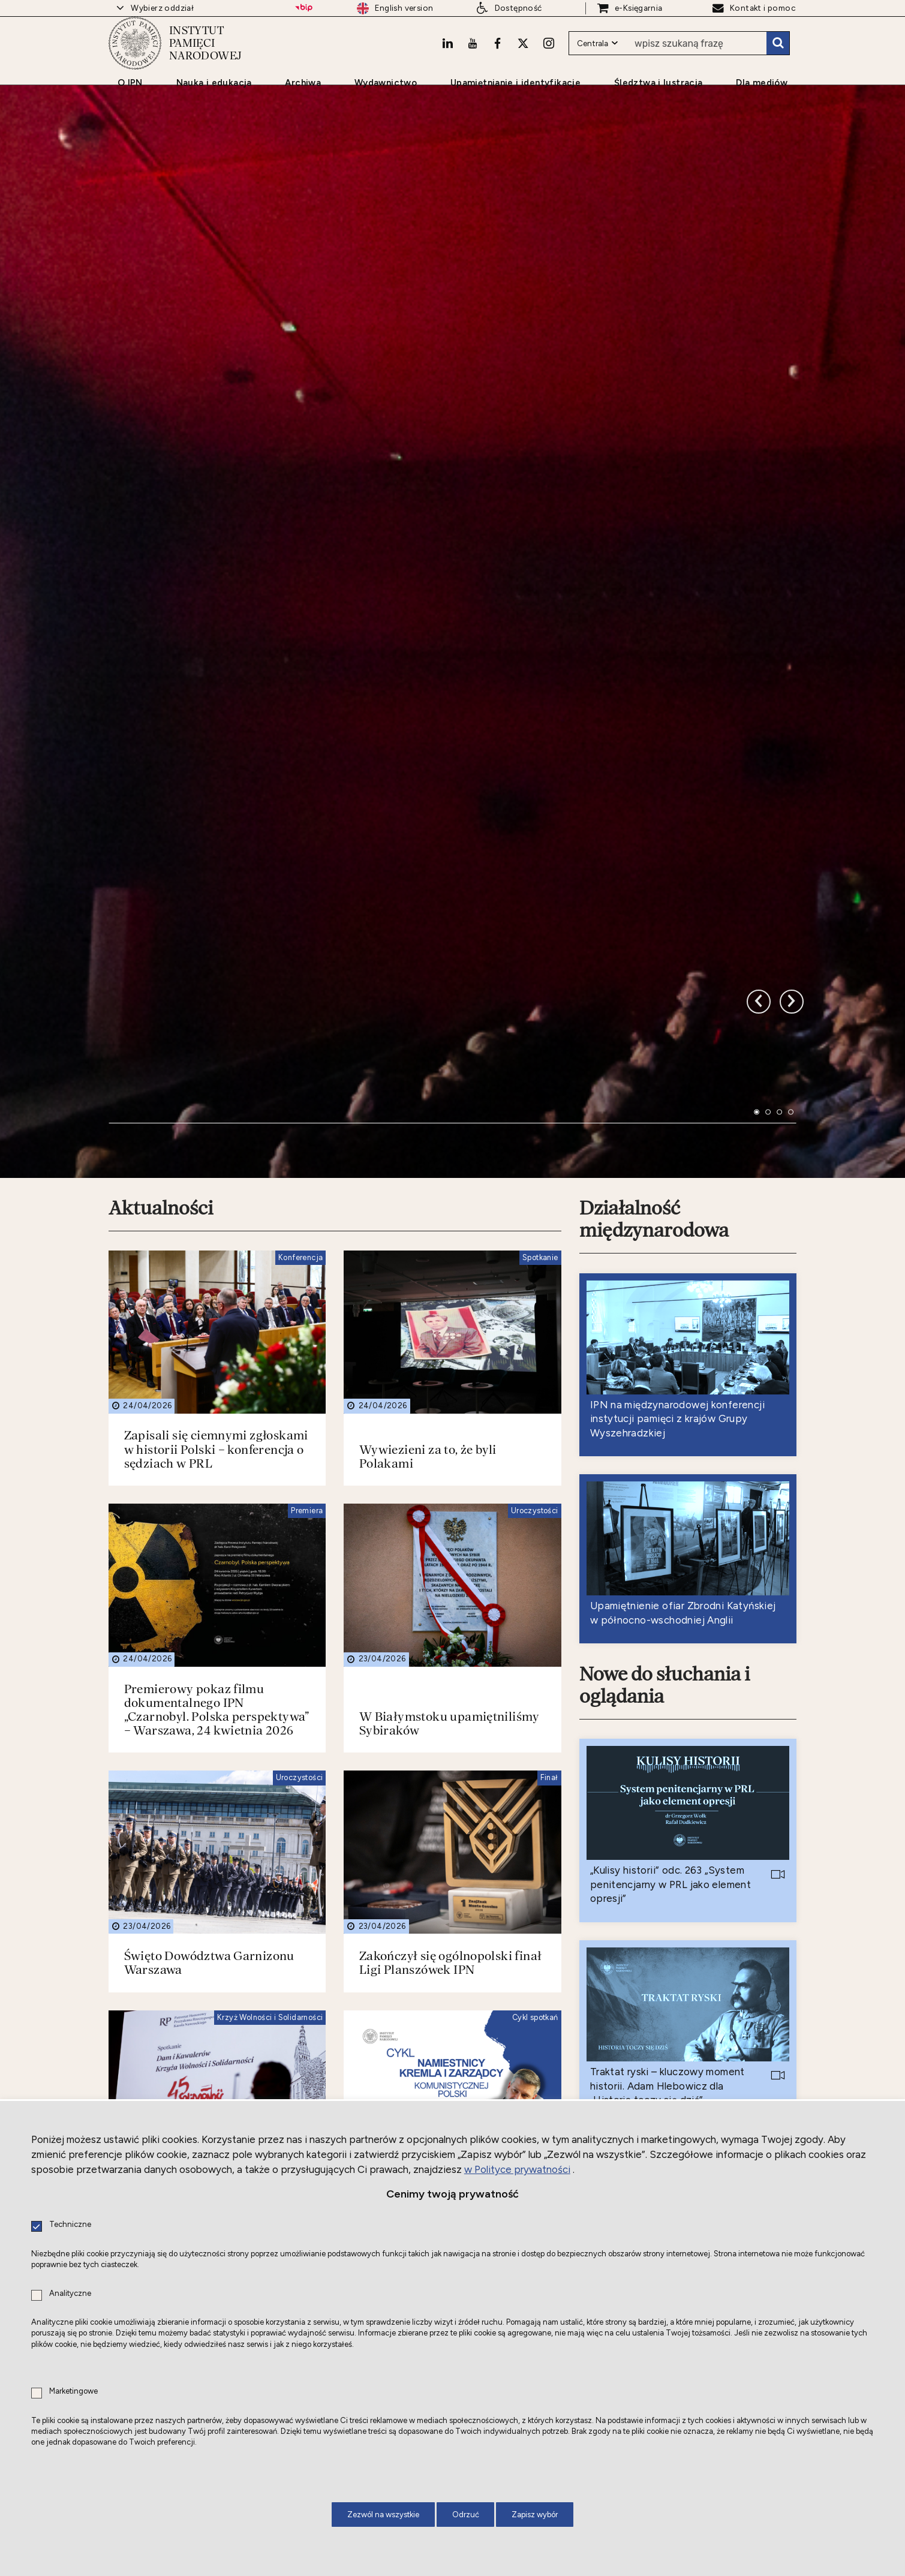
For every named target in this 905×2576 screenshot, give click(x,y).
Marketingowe (73, 2391)
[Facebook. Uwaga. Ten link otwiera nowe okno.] (495, 63)
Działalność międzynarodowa (655, 963)
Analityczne (70, 2294)
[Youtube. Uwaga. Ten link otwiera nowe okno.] (470, 63)
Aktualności (162, 952)
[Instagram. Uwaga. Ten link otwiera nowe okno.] (548, 63)
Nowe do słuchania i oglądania (666, 1430)
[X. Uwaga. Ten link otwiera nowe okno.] (521, 63)
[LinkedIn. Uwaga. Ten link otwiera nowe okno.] (444, 63)
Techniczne (70, 2225)
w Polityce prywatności (517, 2169)
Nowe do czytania (656, 2089)
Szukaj (777, 63)
